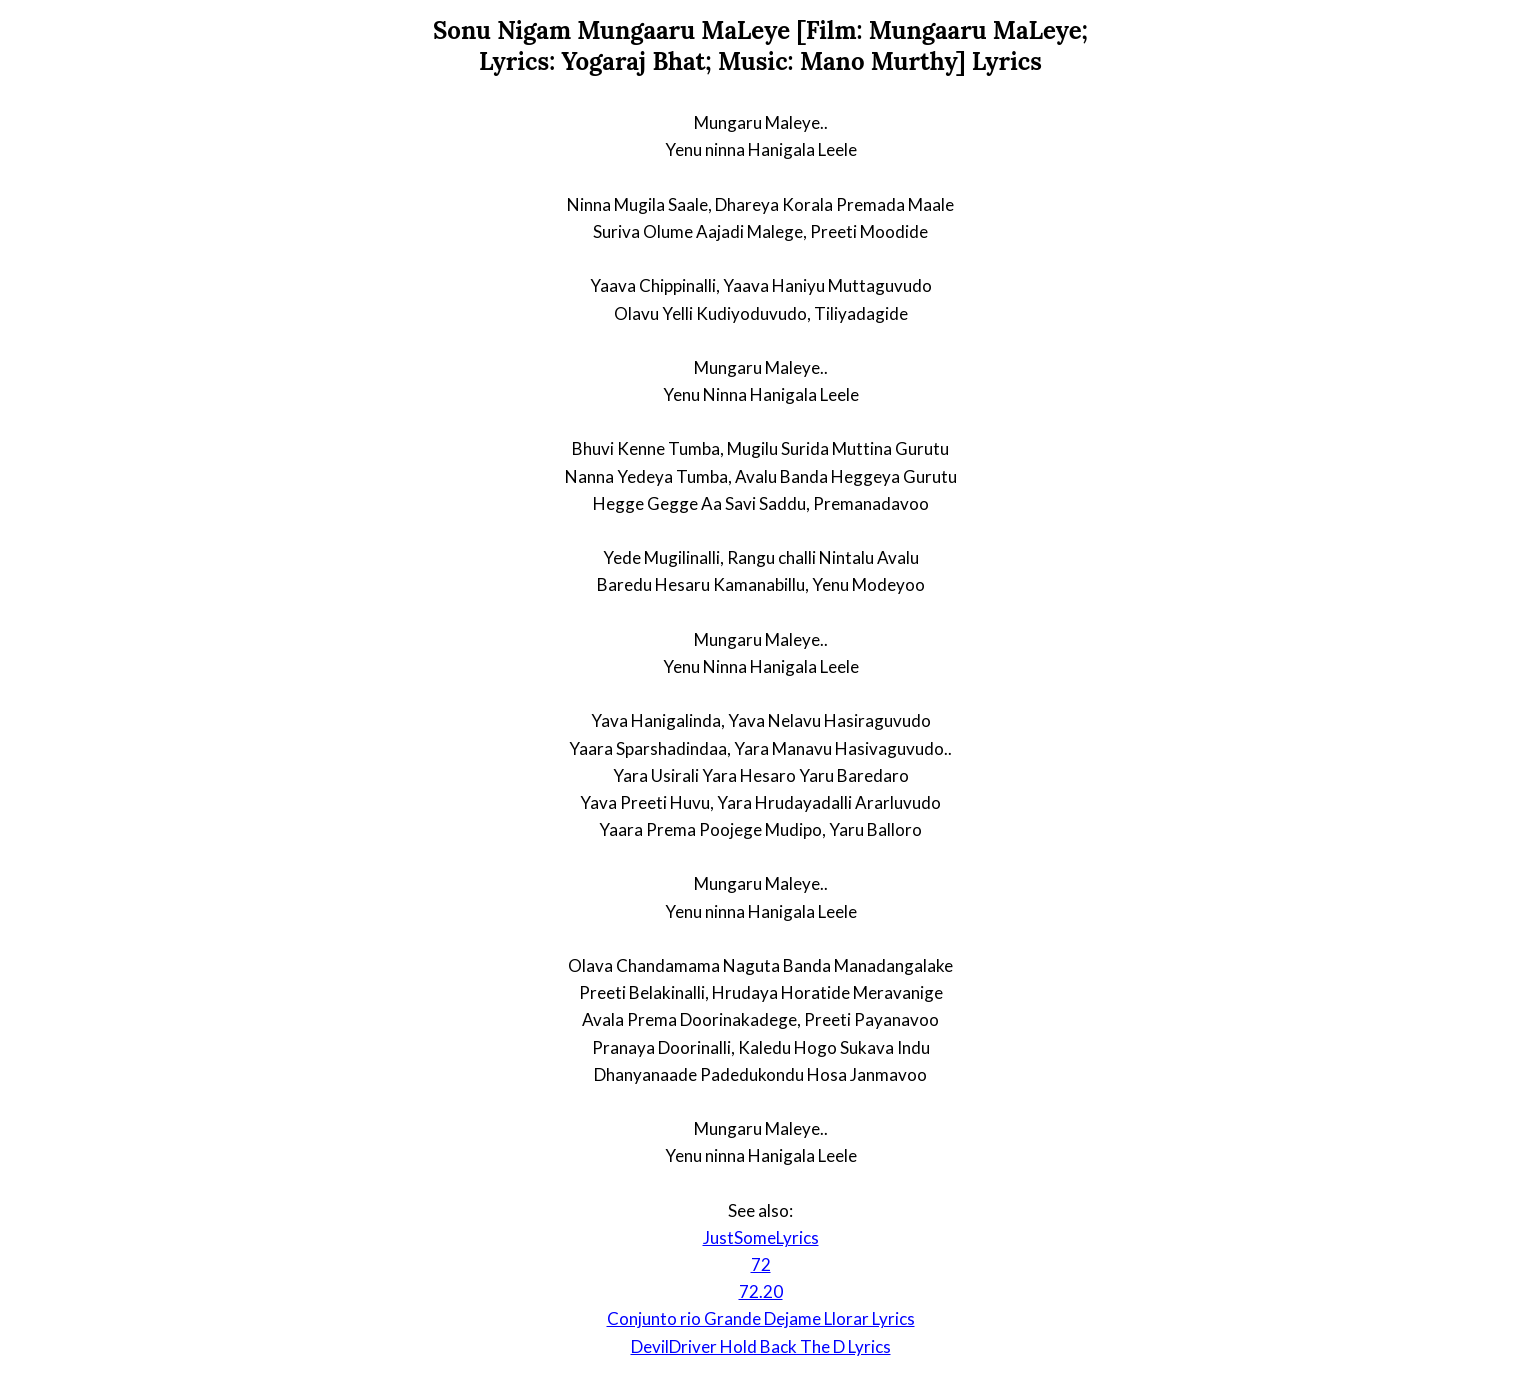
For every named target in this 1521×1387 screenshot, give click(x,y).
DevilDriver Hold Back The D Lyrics (761, 1346)
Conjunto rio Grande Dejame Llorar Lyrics (761, 1318)
